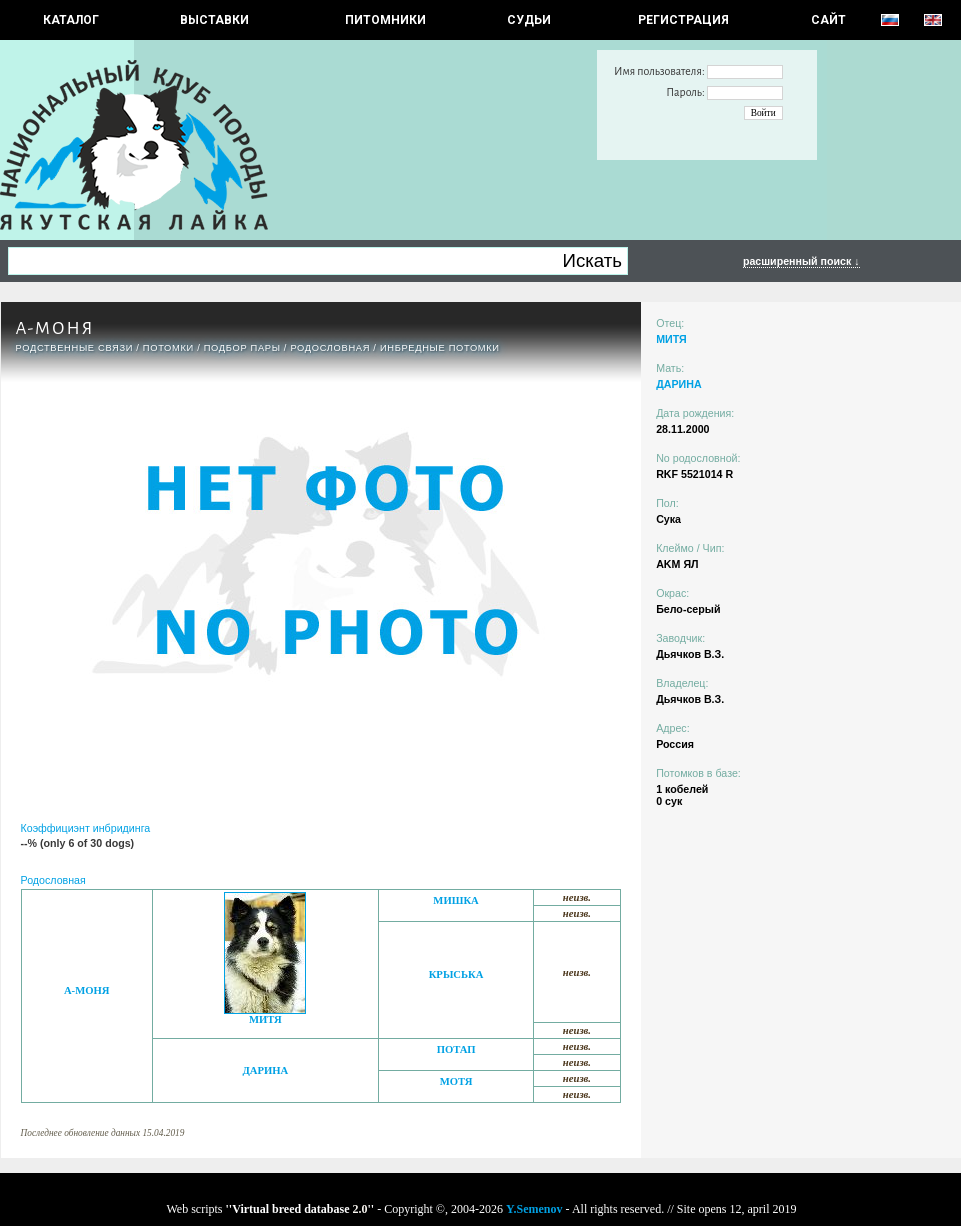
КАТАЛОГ (71, 20)
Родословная (330, 348)
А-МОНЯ (87, 990)
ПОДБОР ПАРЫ (242, 348)
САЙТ (828, 20)
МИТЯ (265, 1019)
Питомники (385, 20)
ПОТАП (456, 1049)
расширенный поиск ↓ (801, 261)
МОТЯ (456, 1081)
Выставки (214, 20)
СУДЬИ (529, 20)
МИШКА (455, 900)
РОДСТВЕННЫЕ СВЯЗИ (75, 348)
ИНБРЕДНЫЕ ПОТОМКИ (440, 348)
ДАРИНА (265, 1070)
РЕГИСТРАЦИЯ (683, 20)
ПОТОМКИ (168, 348)
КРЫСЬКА (456, 974)
